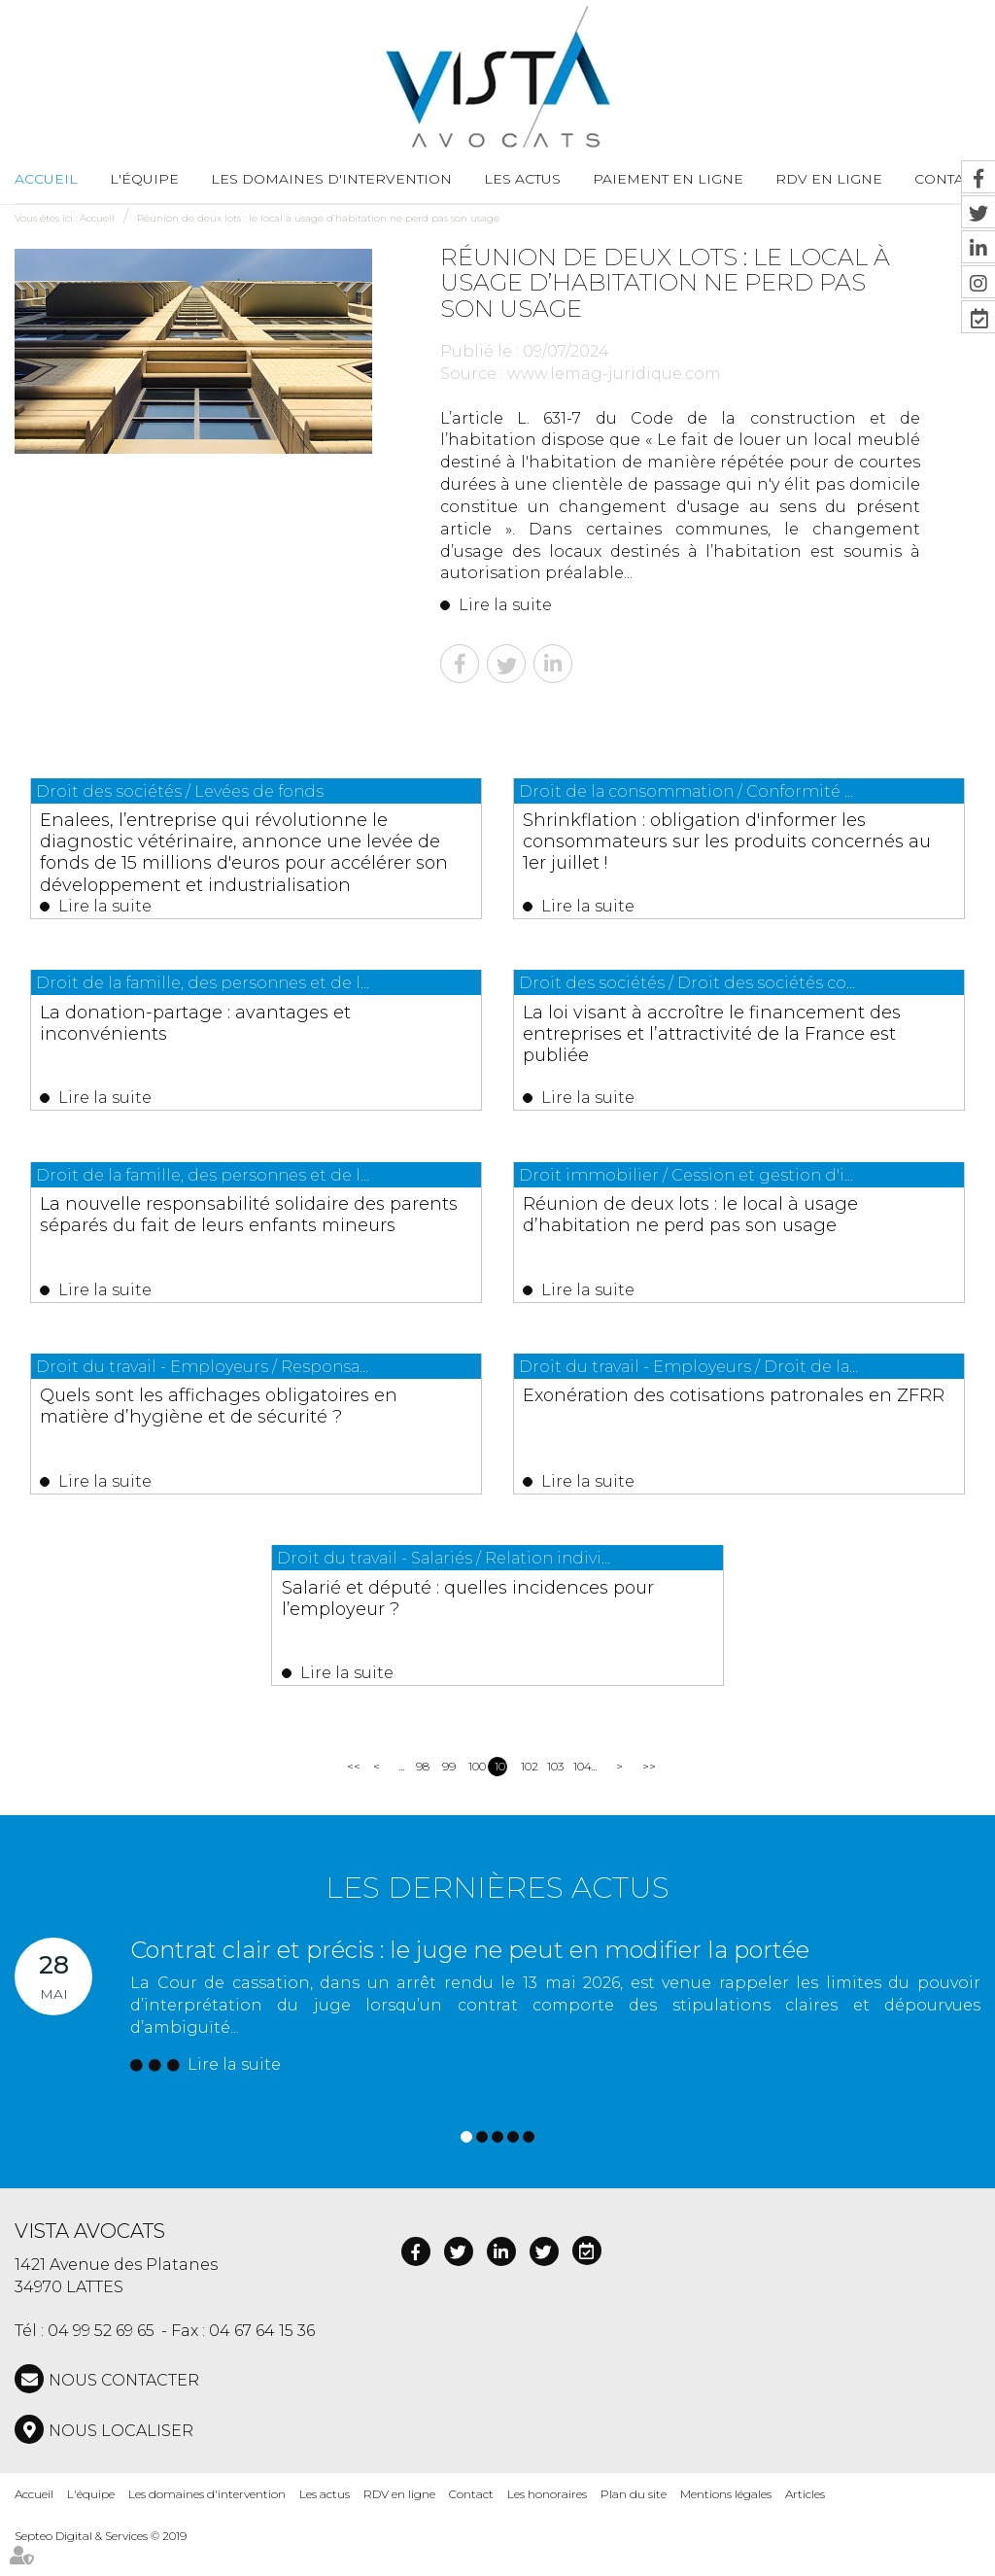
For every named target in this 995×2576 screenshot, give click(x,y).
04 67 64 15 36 (262, 2362)
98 (422, 1797)
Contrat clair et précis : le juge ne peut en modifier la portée (469, 1981)
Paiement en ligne (668, 179)
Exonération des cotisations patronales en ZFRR (696, 1425)
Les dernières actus (497, 1919)
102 (527, 1797)
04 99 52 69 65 (101, 2362)
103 (553, 1797)
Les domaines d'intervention (331, 179)
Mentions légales (726, 2525)
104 (579, 1797)
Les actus (522, 179)
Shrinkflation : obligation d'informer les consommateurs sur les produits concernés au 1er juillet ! (732, 841)
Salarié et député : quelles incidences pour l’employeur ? (496, 1622)
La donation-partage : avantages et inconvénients (247, 1029)
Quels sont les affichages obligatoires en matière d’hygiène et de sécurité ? (253, 1436)
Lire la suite (505, 605)
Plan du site (633, 2525)
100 (474, 1797)
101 (501, 1797)
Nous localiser (121, 2462)
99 (448, 1797)
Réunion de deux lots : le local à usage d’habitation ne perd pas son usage (318, 218)
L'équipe (144, 179)
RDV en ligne (828, 179)
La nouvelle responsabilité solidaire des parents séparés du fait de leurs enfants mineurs (248, 1238)
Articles (805, 2525)
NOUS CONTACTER (124, 2411)
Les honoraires (547, 2525)
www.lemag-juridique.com (614, 373)
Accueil (46, 179)
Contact (471, 2525)
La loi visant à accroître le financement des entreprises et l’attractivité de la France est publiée (734, 1040)
